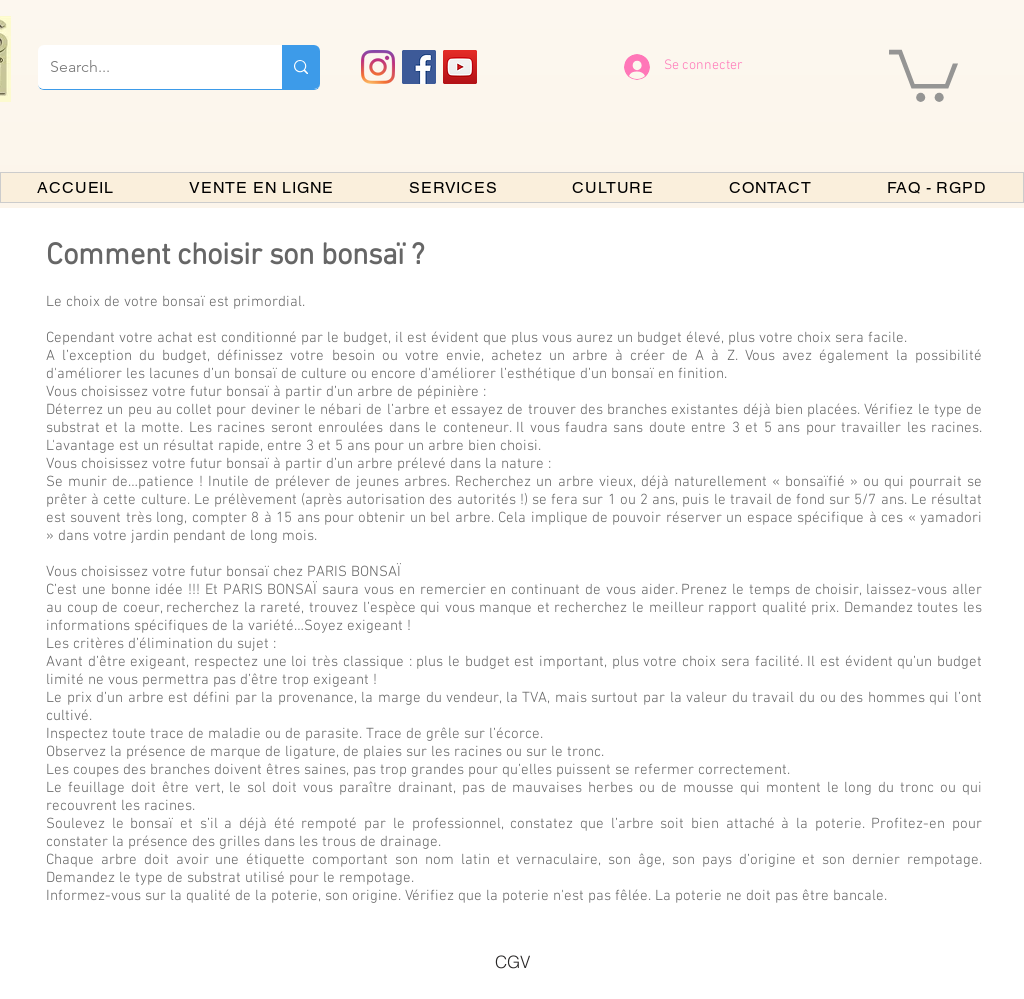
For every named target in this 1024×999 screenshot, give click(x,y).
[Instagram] (378, 67)
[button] (923, 73)
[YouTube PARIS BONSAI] (460, 67)
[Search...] (145, 67)
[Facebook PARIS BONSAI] (419, 67)
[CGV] (512, 961)
